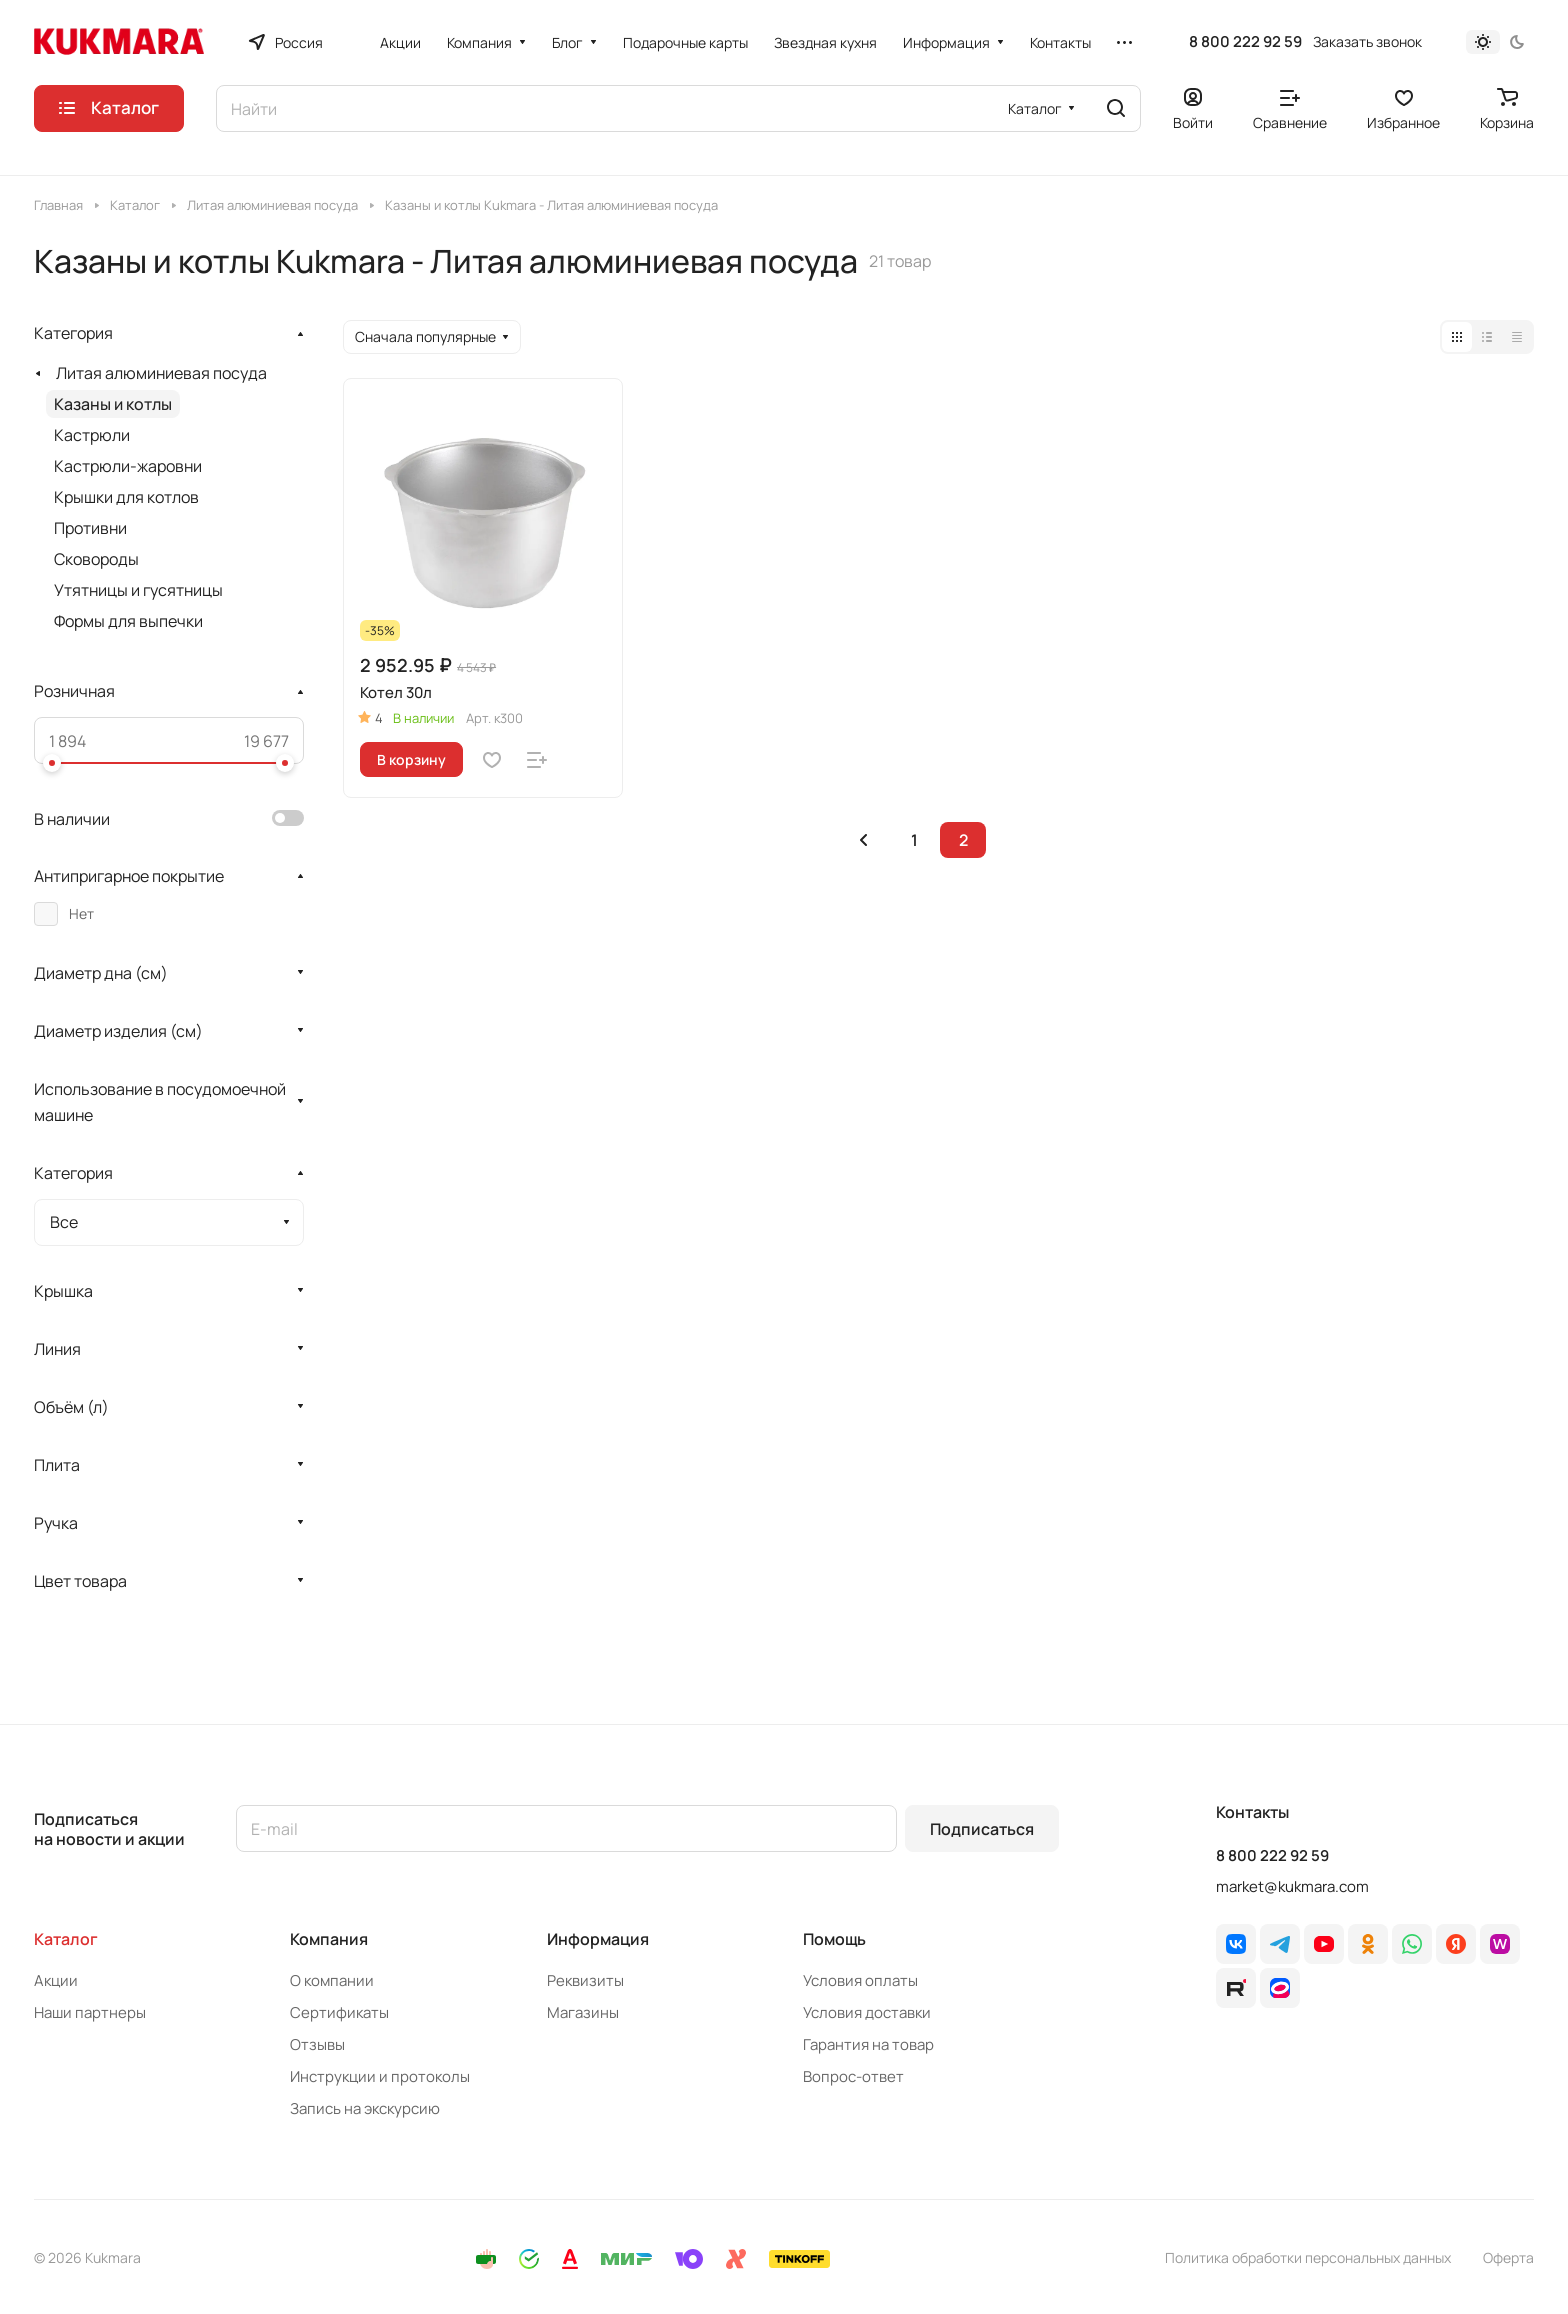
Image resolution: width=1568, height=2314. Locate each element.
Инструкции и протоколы (380, 2076)
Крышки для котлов (126, 497)
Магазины (583, 2012)
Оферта (1508, 2257)
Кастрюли (92, 435)
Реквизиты (585, 1980)
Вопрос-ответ (853, 2076)
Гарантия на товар (868, 2044)
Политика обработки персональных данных (1308, 2257)
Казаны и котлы (113, 404)
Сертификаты (339, 2012)
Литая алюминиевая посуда (161, 373)
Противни (90, 528)
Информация (598, 1939)
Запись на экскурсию (365, 2108)
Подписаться (982, 1829)
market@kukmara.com (1292, 1886)
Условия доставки (867, 2012)
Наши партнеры (90, 2012)
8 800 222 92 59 (1245, 42)
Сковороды (96, 559)
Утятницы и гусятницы (138, 590)
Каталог (66, 1939)
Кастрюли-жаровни (128, 466)
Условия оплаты (860, 1980)
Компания (329, 1939)
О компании (332, 1980)
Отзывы (317, 2044)
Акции (56, 1980)
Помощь (834, 1939)
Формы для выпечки (128, 621)
